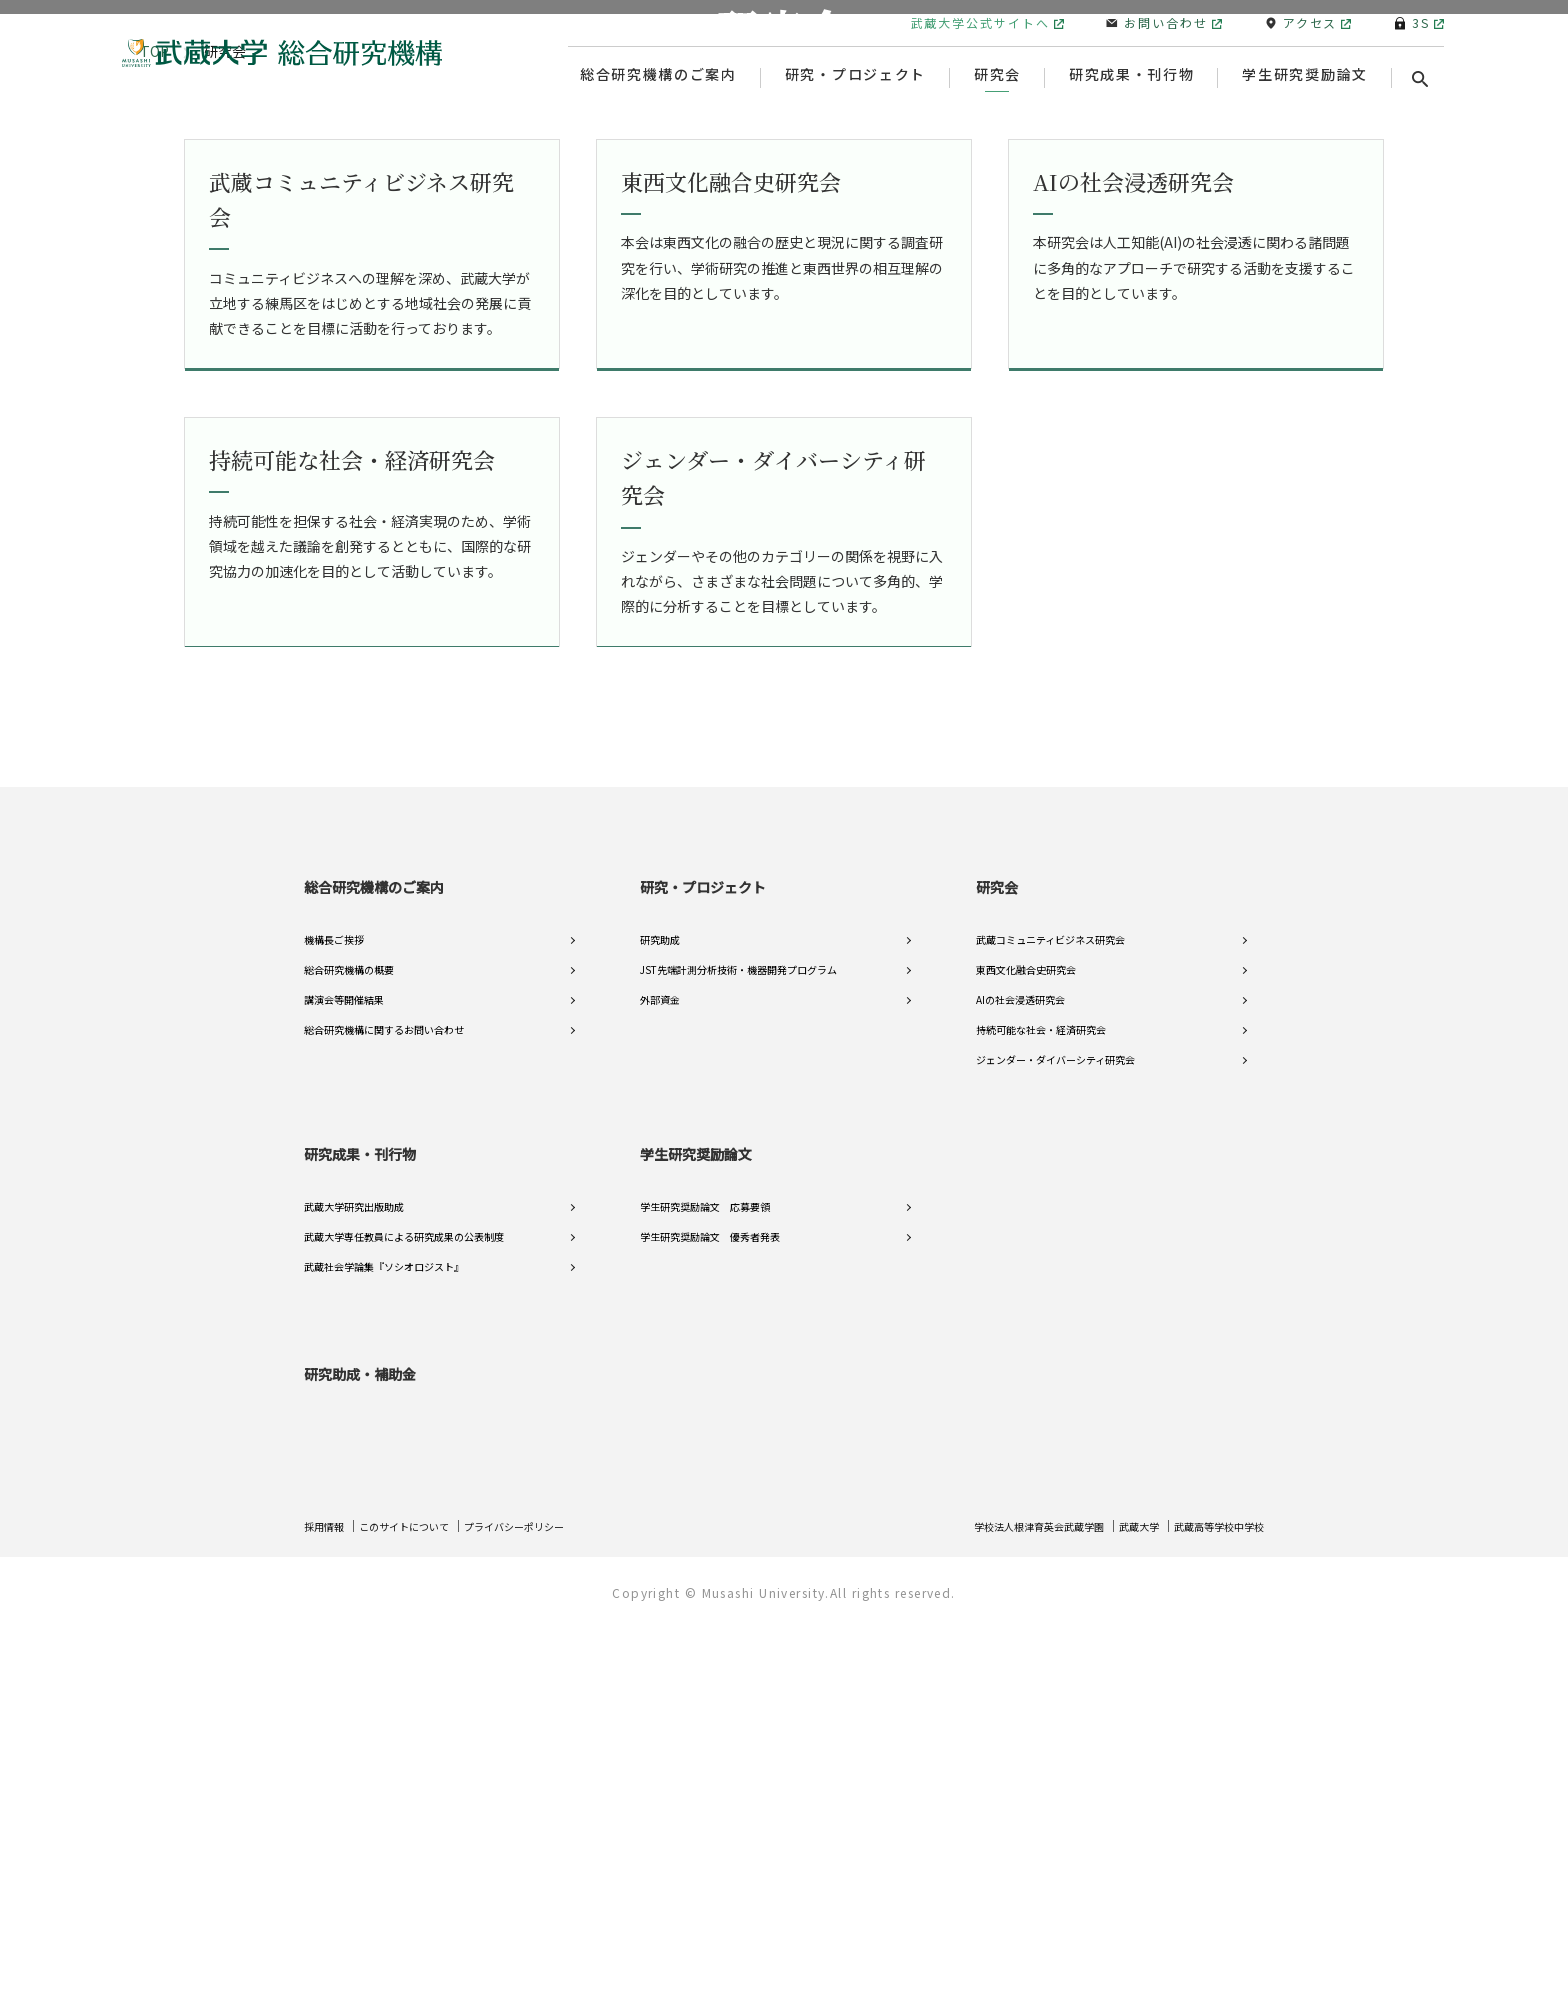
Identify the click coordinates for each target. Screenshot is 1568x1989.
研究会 (997, 1263)
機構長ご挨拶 (334, 1316)
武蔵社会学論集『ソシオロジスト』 (384, 1643)
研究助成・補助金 (360, 1737)
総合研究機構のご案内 (374, 1263)
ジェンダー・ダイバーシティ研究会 (1055, 1436)
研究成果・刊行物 (360, 1530)
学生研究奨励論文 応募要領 (705, 1583)
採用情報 (328, 1889)
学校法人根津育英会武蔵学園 (1000, 1889)
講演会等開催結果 (344, 1376)
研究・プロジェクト (703, 1263)
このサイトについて (421, 1889)
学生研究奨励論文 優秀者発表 (710, 1613)
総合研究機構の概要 (349, 1346)
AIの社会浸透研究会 (1020, 1376)
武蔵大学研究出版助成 (354, 1583)
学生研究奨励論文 (696, 1530)
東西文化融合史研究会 (1026, 1346)
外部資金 (660, 1376)
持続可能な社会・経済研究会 (1041, 1406)
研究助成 (660, 1316)
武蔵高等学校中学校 (1210, 1889)
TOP (154, 440)
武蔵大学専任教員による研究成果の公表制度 (404, 1613)
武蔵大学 (1117, 1889)
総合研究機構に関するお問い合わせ (384, 1406)
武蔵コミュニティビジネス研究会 (1050, 1316)
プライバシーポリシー (550, 1889)
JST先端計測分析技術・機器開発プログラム (738, 1346)
